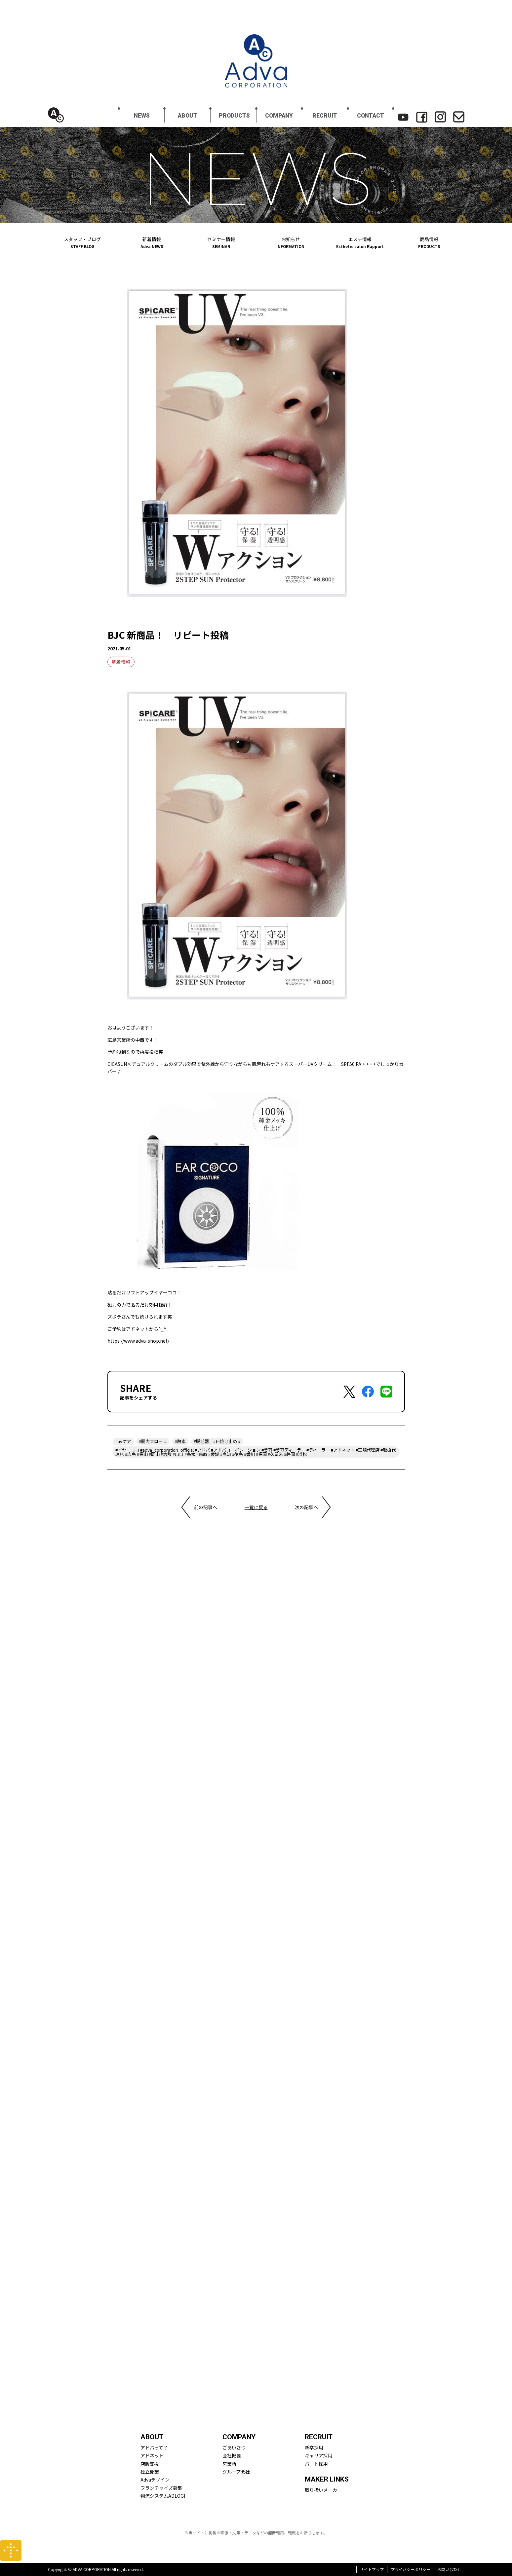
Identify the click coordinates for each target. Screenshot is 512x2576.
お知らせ (290, 242)
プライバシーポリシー (410, 2569)
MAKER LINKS (327, 2479)
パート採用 (316, 2463)
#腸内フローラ (153, 1441)
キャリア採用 (319, 2455)
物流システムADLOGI (162, 2495)
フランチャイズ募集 (161, 2488)
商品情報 (429, 242)
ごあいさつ (234, 2447)
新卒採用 (314, 2447)
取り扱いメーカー (323, 2489)
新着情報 (151, 242)
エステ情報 (360, 242)
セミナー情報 (221, 242)
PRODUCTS (234, 115)
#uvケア (123, 1441)
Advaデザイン (155, 2479)
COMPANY (279, 115)
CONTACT (370, 115)
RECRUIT (324, 115)
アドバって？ (154, 2447)
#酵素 (180, 1441)
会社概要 (231, 2455)
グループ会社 (236, 2471)
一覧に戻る (256, 1507)
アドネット (152, 2455)
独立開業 (149, 2471)
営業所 (229, 2463)
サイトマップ (372, 2569)
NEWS (142, 115)
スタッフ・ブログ (82, 242)
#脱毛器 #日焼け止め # (217, 1441)
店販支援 (149, 2463)
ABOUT (187, 115)
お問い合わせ (449, 2569)
